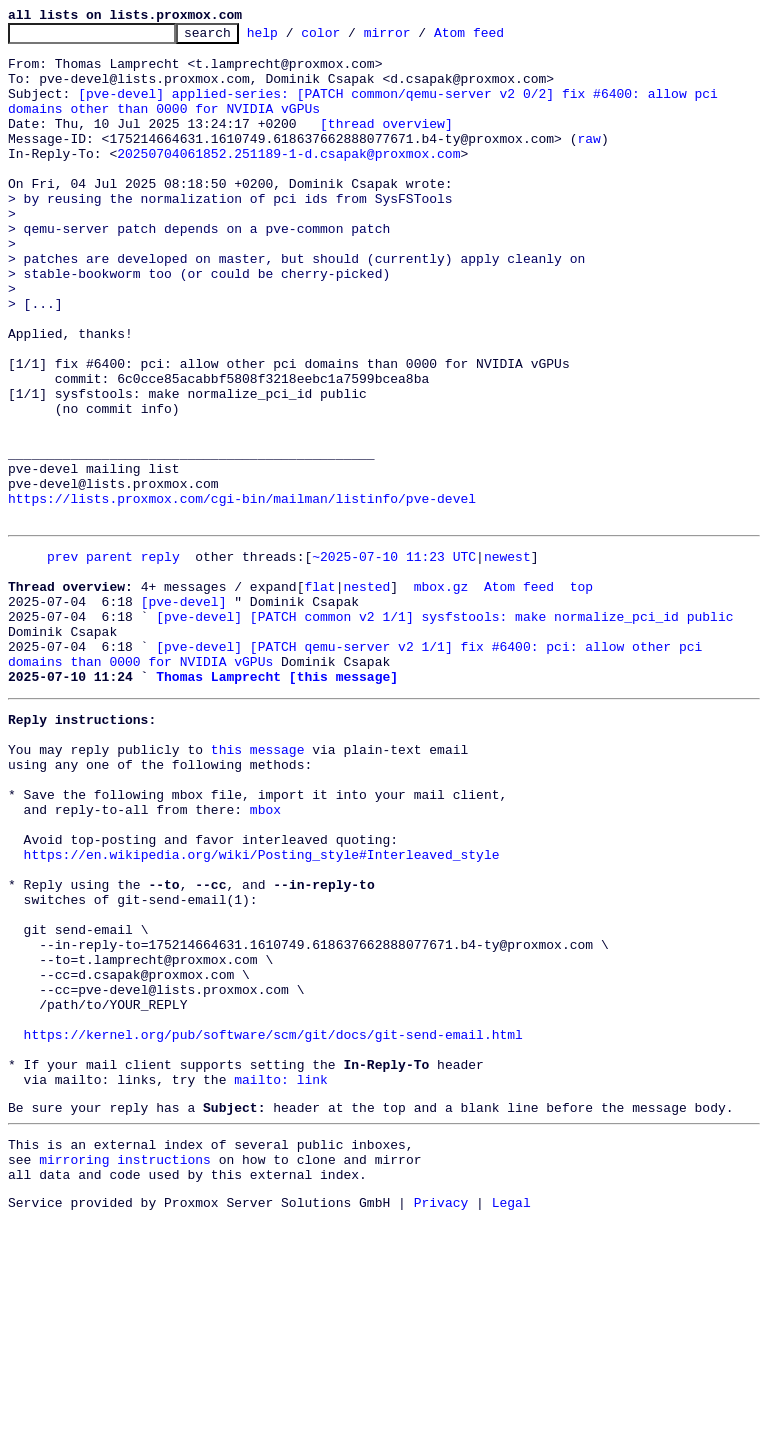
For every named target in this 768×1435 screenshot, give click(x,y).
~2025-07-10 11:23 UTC (394, 658)
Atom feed (500, 38)
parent (109, 658)
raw (588, 162)
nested (366, 694)
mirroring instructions (125, 1369)
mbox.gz (441, 694)
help (293, 38)
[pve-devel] (184, 712)
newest (507, 658)
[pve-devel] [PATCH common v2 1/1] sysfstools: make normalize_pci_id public (444, 730)
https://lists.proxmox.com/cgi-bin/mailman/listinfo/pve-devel (242, 594)
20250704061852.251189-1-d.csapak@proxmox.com (288, 180)
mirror (418, 38)
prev (62, 658)
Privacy (441, 1418)
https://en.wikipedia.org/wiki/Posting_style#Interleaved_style (262, 1010)
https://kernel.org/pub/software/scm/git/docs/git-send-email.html (273, 1226)
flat (319, 694)
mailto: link (281, 1280)
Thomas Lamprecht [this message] (277, 802)
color (351, 38)
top (581, 694)
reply (160, 658)
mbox (265, 956)
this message (258, 884)
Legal (511, 1418)
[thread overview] (386, 144)
